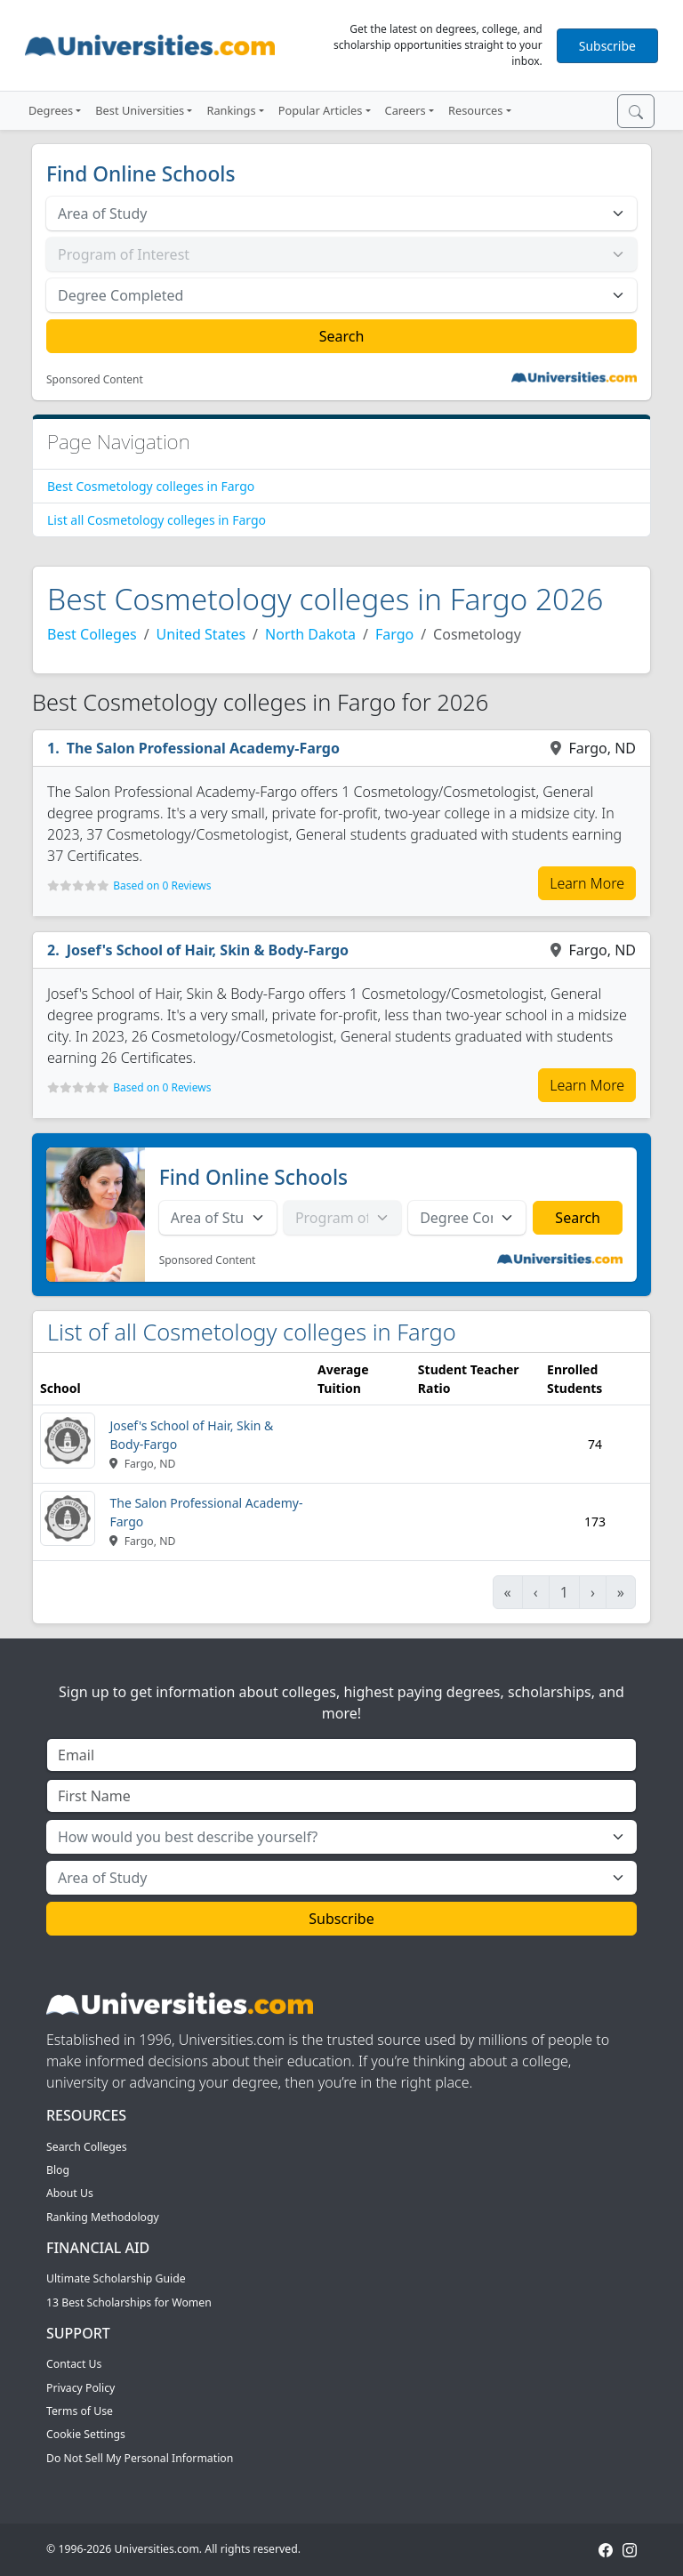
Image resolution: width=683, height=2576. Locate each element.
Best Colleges (92, 634)
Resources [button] (475, 110)
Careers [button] (405, 110)
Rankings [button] (230, 110)
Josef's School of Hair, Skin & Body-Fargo (208, 950)
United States (201, 634)
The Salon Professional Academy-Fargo (203, 748)
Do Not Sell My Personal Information (139, 2458)
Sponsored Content (94, 380)
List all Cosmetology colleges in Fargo (156, 519)
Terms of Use (79, 2411)
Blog (57, 2170)
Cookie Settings (85, 2434)
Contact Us (73, 2363)
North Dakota (310, 634)
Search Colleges (86, 2146)
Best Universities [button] (139, 110)
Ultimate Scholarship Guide (116, 2278)
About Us (69, 2193)
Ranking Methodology (102, 2217)
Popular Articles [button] (320, 110)
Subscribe (607, 45)
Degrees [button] (50, 110)
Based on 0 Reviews (162, 885)
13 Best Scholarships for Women (129, 2302)
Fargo (394, 634)
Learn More (587, 883)
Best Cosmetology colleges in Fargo (150, 486)
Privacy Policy (80, 2387)
